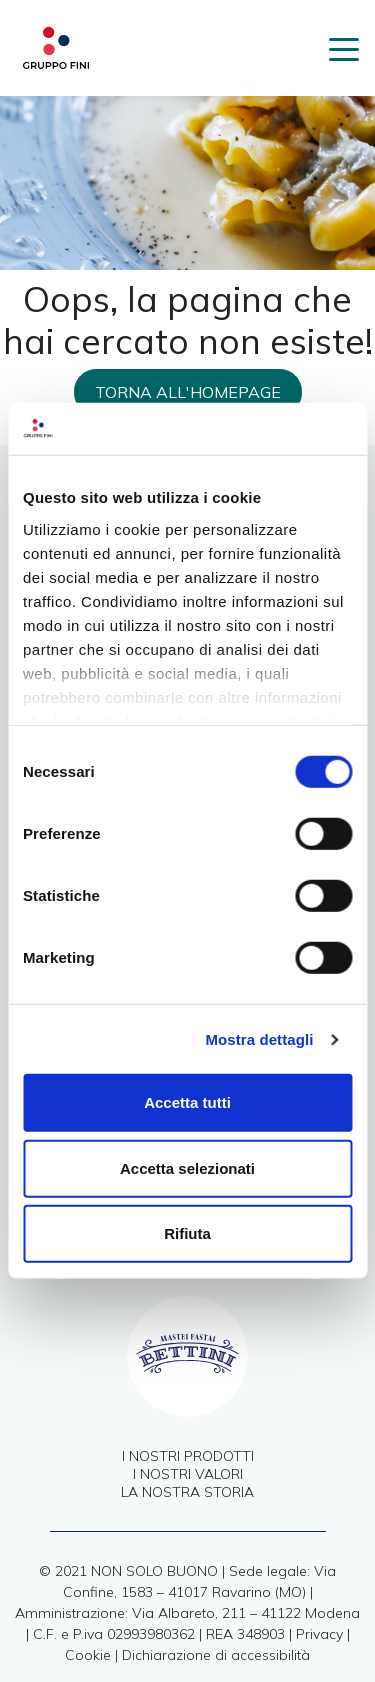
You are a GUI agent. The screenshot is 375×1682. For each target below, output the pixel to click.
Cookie (88, 1655)
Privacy (319, 1634)
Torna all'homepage (188, 392)
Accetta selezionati (187, 1168)
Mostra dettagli (259, 1039)
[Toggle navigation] (344, 48)
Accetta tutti (187, 1102)
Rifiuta (187, 1233)
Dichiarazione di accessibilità (216, 1655)
